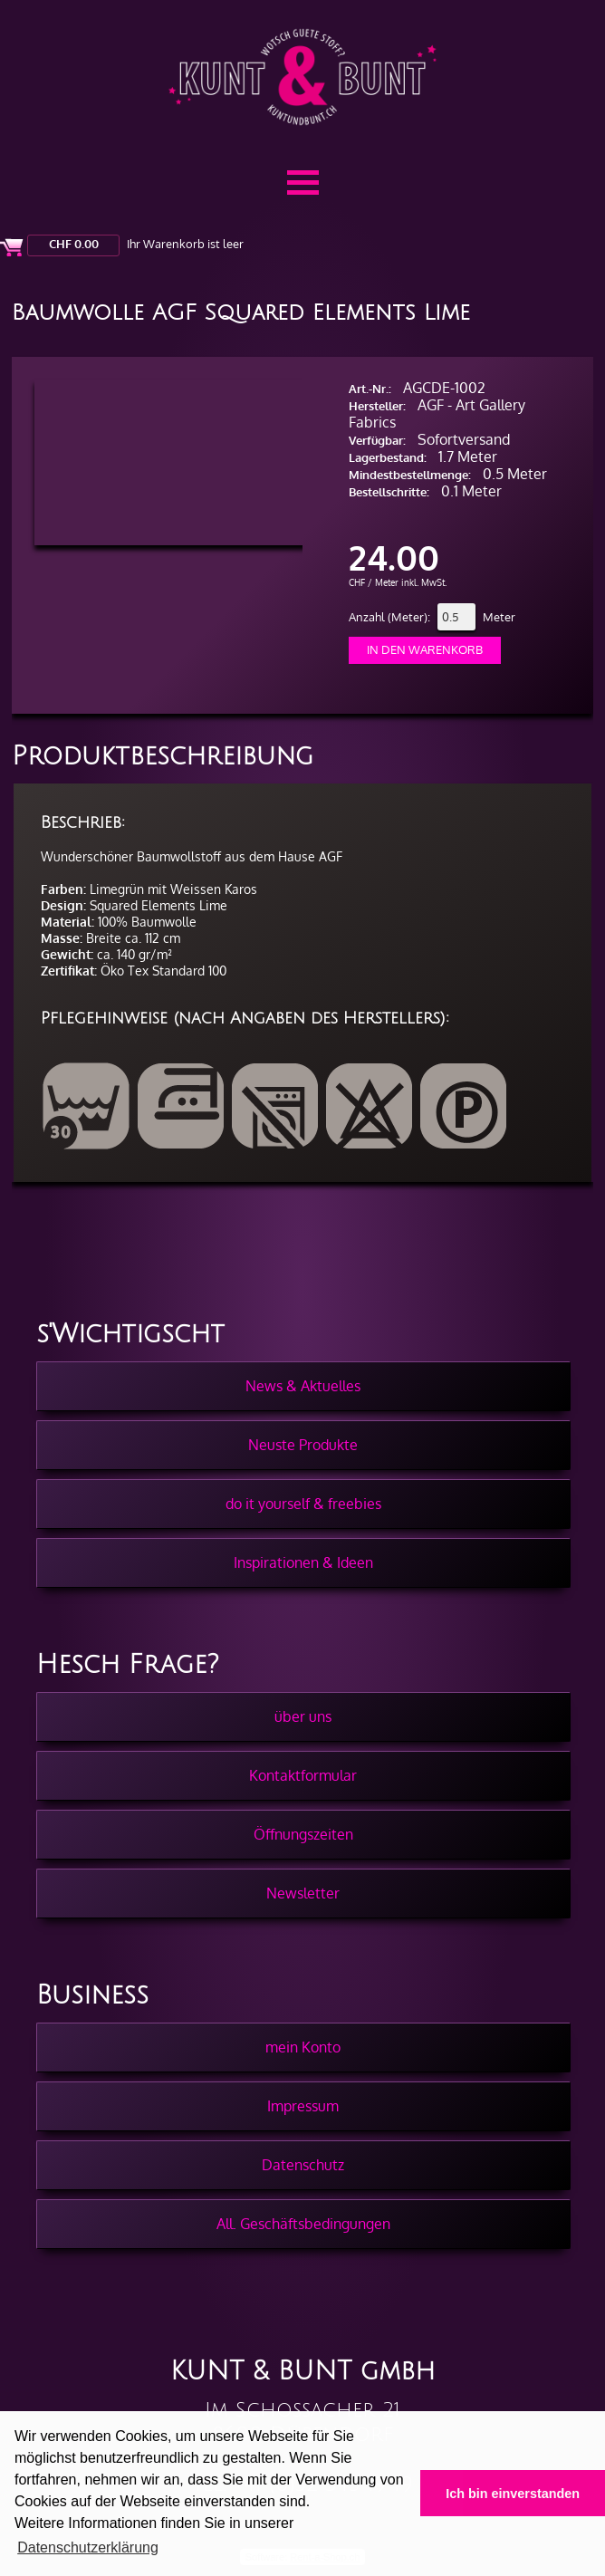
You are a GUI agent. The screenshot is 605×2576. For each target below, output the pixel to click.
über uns (302, 1716)
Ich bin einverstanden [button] (513, 2493)
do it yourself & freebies (303, 1504)
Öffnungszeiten (303, 1834)
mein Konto (303, 2047)
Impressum (303, 2106)
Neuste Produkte (303, 1445)
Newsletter (303, 1893)
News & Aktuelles (302, 1386)
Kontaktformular (303, 1775)
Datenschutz (303, 2165)
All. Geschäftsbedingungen (303, 2224)
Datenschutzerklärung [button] (87, 2547)
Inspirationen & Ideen (303, 1562)
